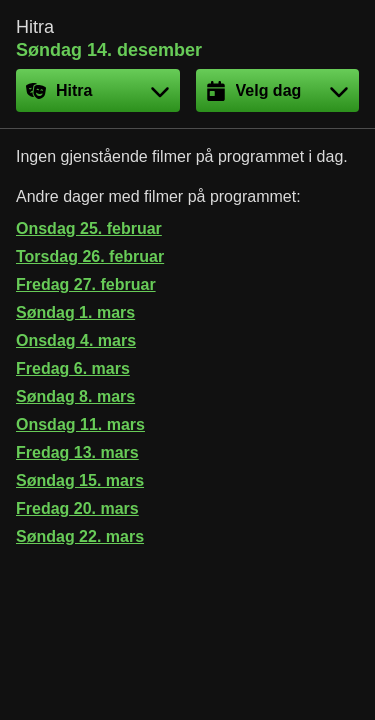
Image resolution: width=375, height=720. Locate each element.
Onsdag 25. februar (89, 228)
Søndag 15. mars (80, 480)
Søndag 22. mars (80, 536)
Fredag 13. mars (77, 452)
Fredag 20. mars (77, 508)
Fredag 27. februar (86, 284)
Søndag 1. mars (75, 312)
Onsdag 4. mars (76, 340)
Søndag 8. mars (75, 396)
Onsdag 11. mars (80, 424)
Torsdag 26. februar (90, 256)
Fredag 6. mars (73, 368)
